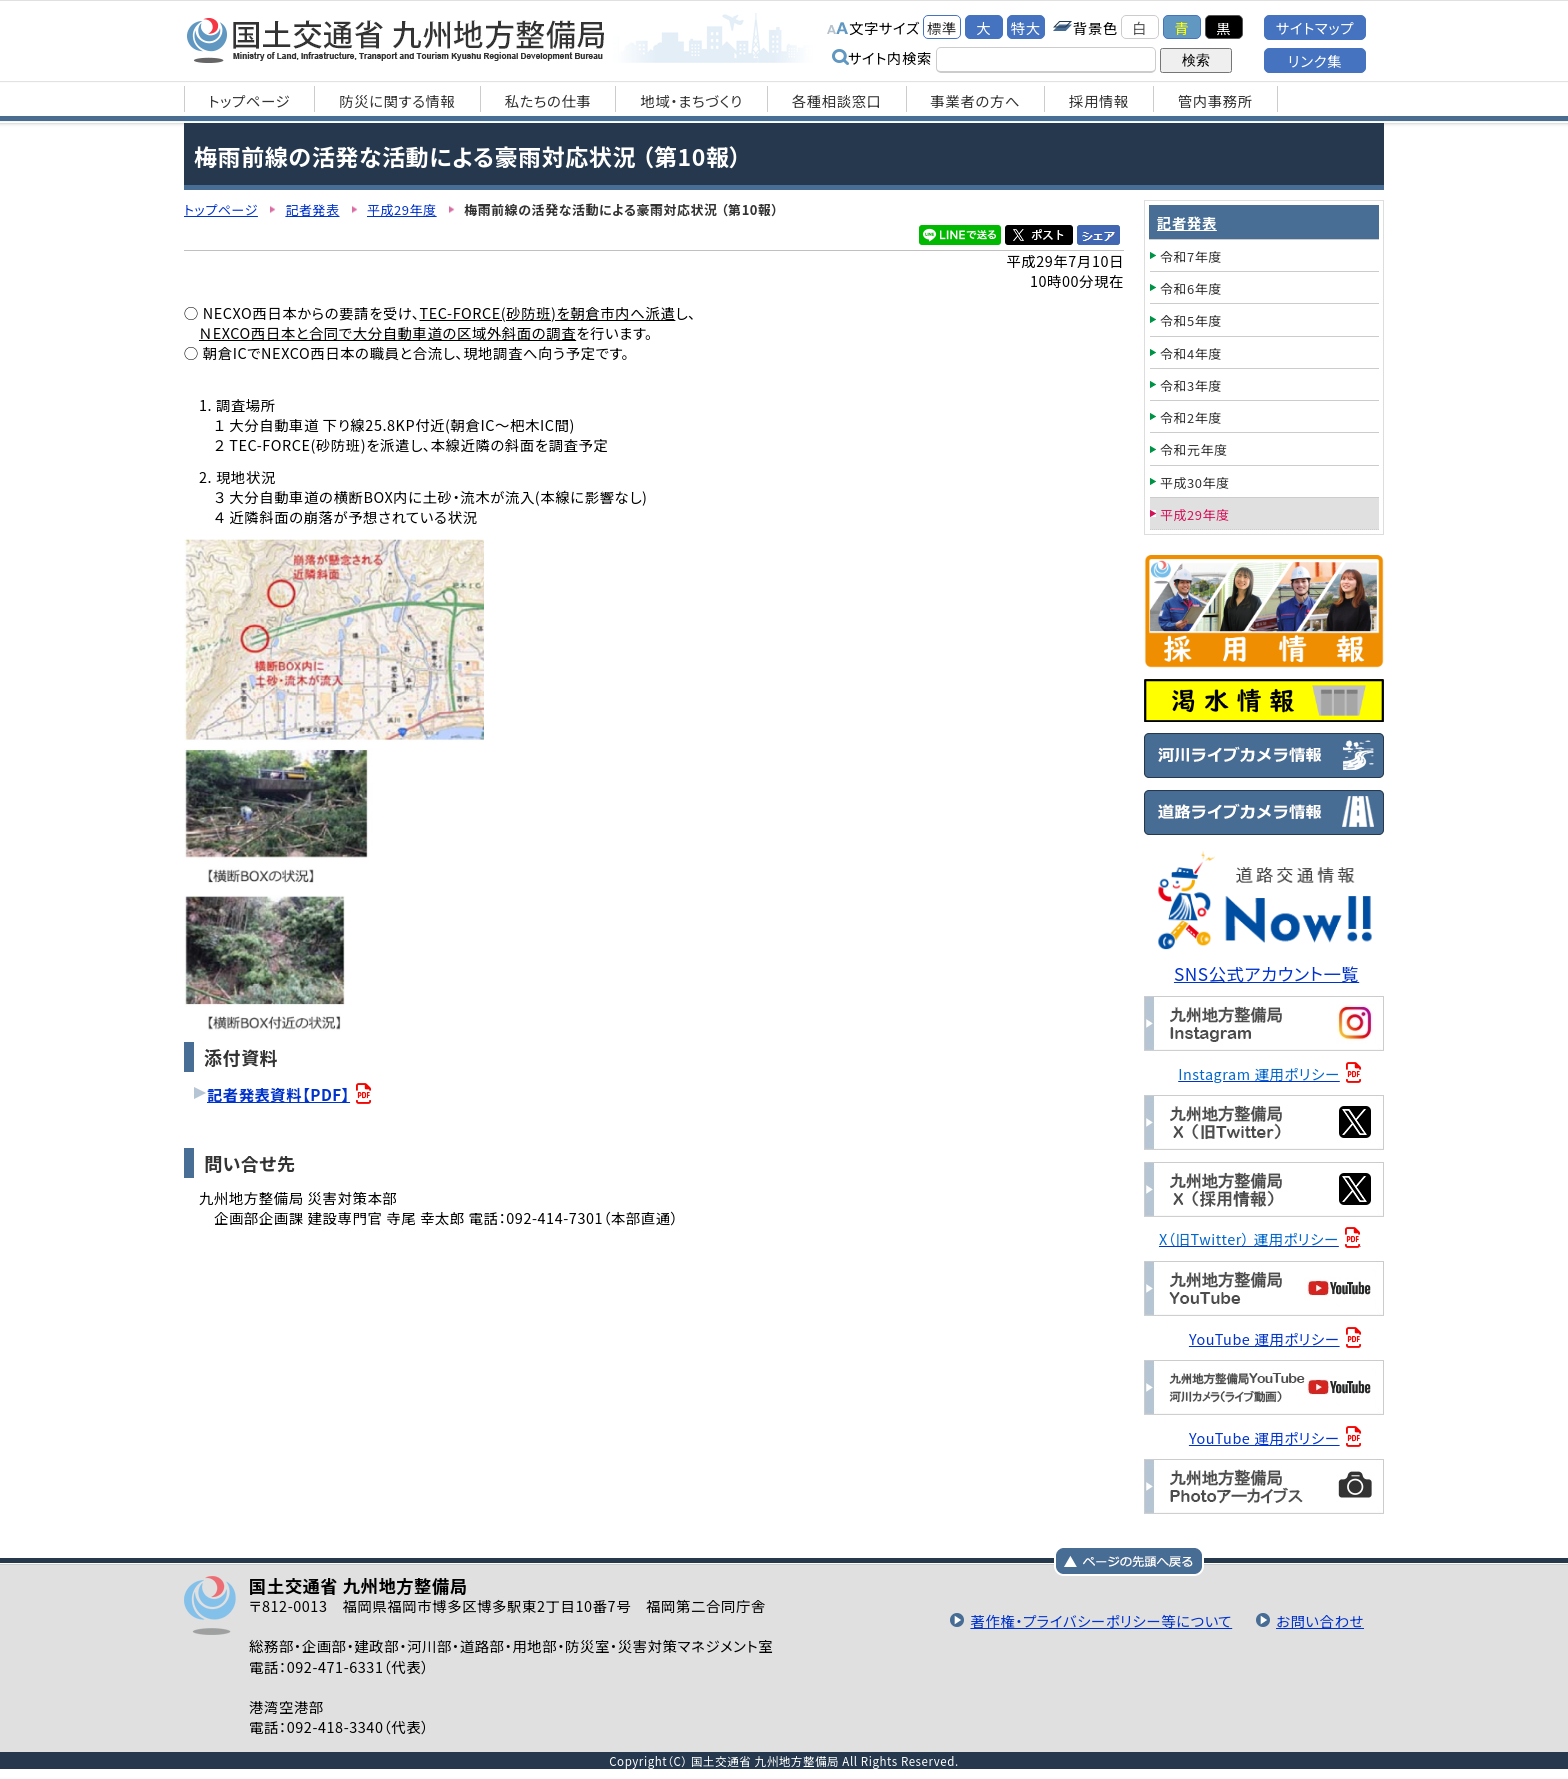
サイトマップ (1315, 27)
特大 (1026, 27)
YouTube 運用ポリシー (1264, 1338)
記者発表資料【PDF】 (278, 1094)
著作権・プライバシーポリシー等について (1101, 1620)
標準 (942, 27)
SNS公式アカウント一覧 (1266, 973)
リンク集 (1315, 60)
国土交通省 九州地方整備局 (396, 40)
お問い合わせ (1320, 1620)
